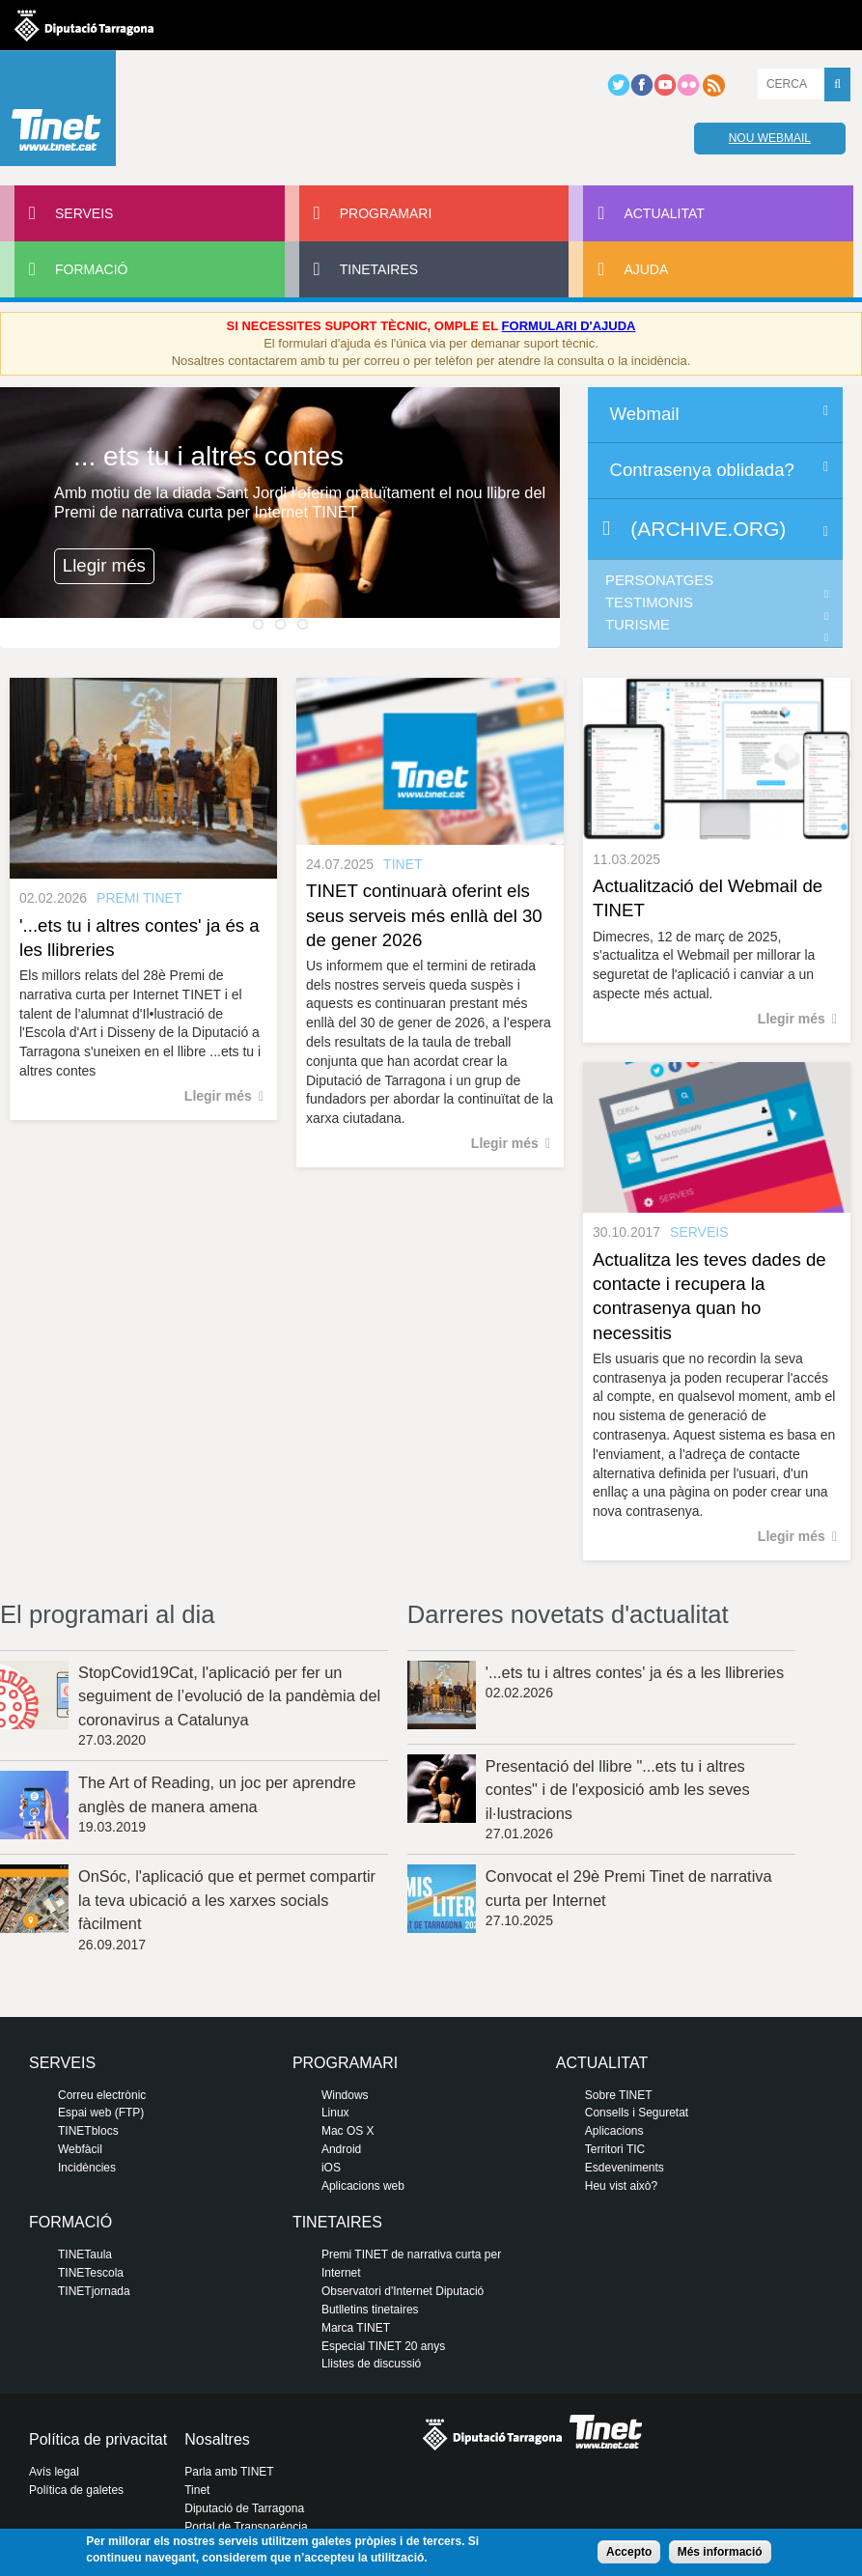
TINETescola (91, 2273)
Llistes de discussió (371, 2363)
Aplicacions (614, 2131)
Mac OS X (348, 2131)
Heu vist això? (621, 2186)
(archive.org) (708, 529)
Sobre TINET (619, 2095)
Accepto (629, 2552)
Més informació (720, 2552)
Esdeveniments (624, 2167)
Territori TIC (615, 2149)
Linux (335, 2112)
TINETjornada (94, 2291)
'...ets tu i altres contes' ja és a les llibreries (635, 1672)
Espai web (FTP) (101, 2112)
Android (341, 2149)
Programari (386, 213)
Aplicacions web (362, 2186)
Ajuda (646, 269)
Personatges (659, 580)
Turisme (637, 624)
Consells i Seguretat (636, 2112)
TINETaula (85, 2254)
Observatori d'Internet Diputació (402, 2291)
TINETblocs (88, 2131)
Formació (91, 269)
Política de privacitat (98, 2439)
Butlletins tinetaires (370, 2309)
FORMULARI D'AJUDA (569, 326)
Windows (345, 2095)
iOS (331, 2167)
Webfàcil (80, 2149)
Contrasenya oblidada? (701, 470)
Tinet (196, 2490)
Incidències (87, 2167)
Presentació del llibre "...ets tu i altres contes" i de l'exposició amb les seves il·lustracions (618, 1789)
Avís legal (54, 2471)
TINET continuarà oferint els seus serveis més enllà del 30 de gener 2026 (424, 915)
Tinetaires (379, 269)
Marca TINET (355, 2328)
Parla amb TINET (228, 2471)
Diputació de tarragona (84, 25)
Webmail (644, 414)
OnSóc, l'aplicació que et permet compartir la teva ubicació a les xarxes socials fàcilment (226, 1899)
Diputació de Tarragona (244, 2508)
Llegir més (104, 565)
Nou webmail (770, 138)
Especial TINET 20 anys (383, 2346)
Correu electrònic (102, 2095)
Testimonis (649, 602)
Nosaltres (217, 2439)
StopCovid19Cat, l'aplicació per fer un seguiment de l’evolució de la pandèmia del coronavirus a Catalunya (229, 1696)
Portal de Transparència (245, 2527)
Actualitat (664, 213)
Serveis (84, 213)
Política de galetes (76, 2490)
